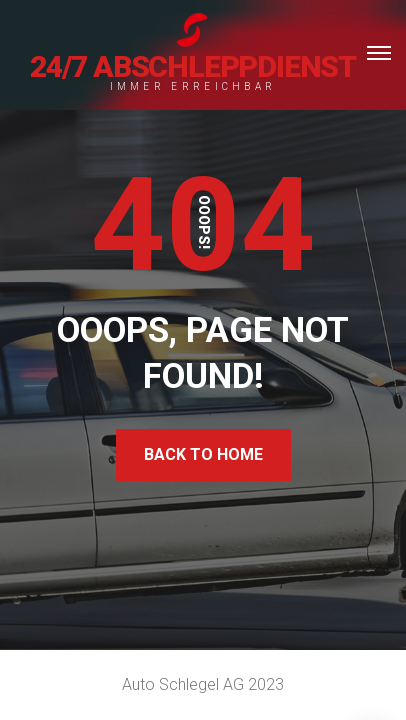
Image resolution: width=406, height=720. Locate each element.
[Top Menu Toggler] (379, 53)
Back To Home (203, 454)
